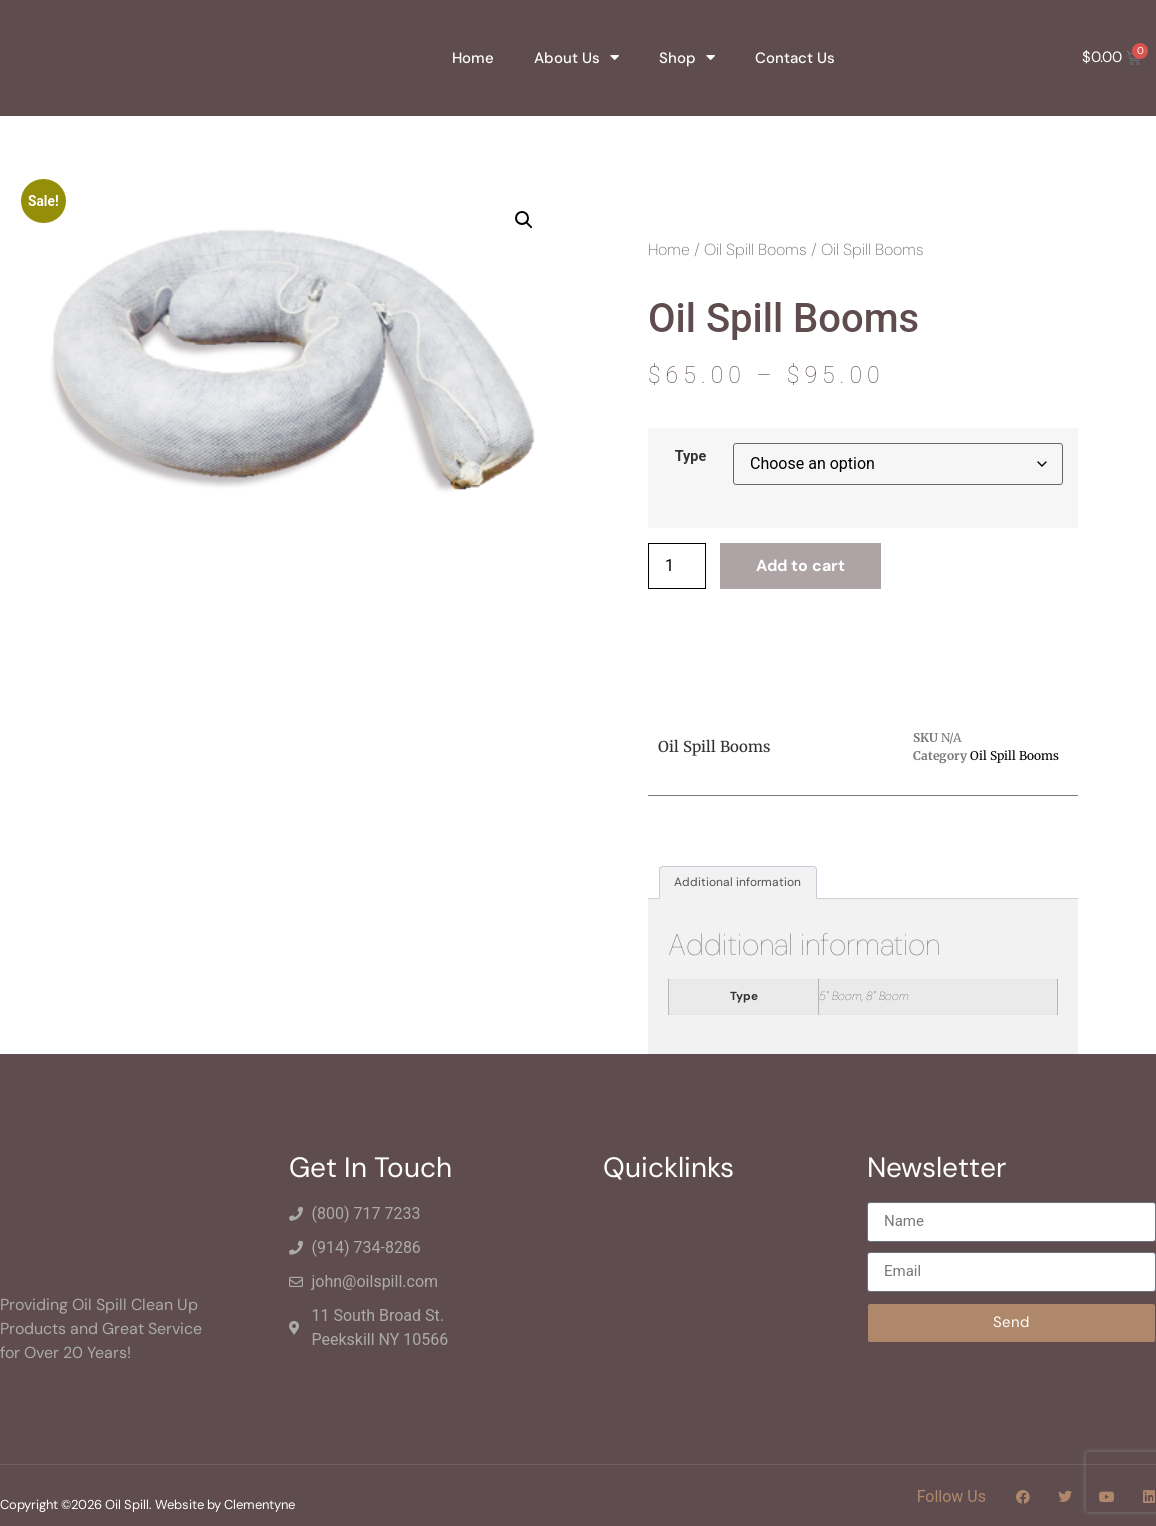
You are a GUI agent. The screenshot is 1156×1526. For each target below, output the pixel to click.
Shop (687, 57)
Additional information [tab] (737, 882)
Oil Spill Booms (755, 249)
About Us (576, 57)
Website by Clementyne (225, 1504)
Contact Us (795, 58)
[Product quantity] (677, 566)
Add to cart (800, 565)
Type (690, 457)
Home (473, 58)
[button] (524, 220)
